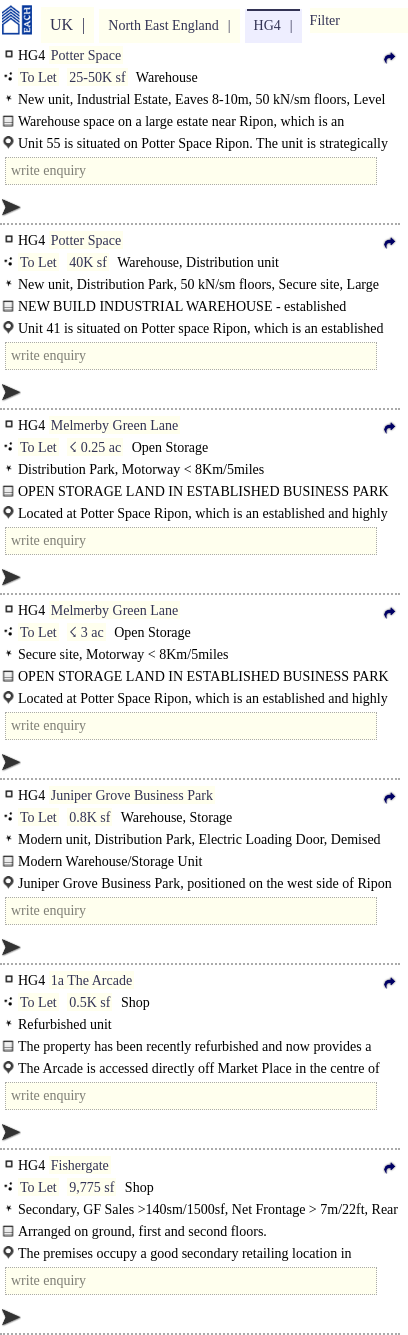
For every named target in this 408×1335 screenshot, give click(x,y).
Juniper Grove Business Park (132, 795)
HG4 (267, 25)
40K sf (88, 262)
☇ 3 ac (86, 632)
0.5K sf (89, 1002)
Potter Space (86, 55)
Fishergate (80, 1165)
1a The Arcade (91, 980)
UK (61, 24)
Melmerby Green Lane (115, 425)
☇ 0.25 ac (95, 447)
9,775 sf (91, 1187)
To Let (38, 77)
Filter (325, 20)
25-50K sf (97, 77)
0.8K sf (89, 817)
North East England (163, 25)
